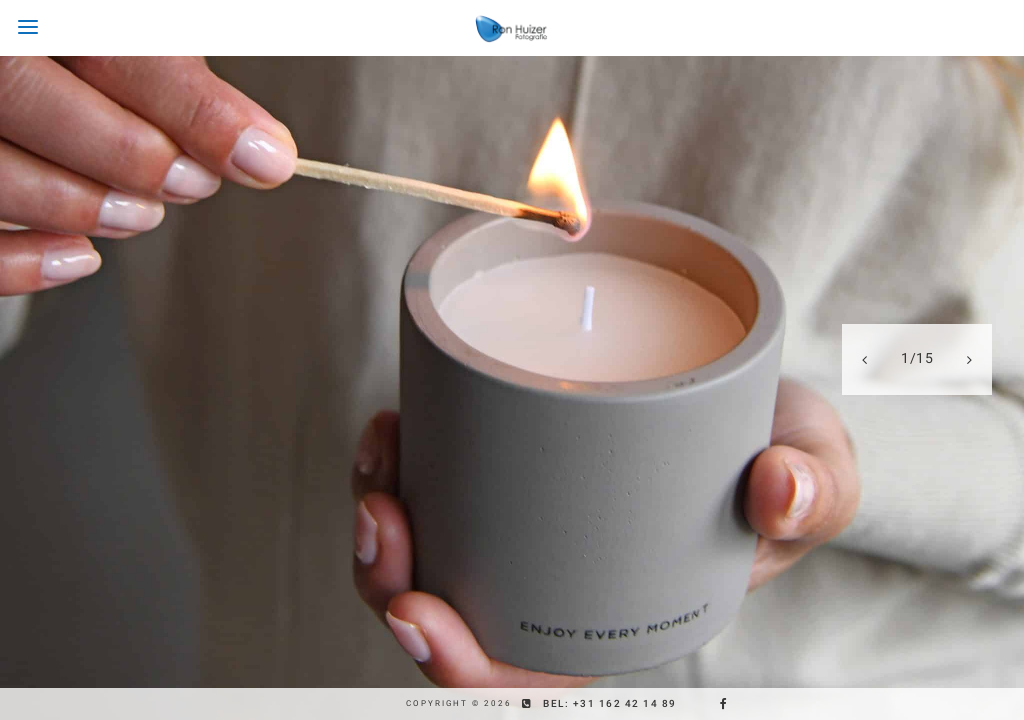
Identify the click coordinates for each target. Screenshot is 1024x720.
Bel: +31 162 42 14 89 (610, 703)
